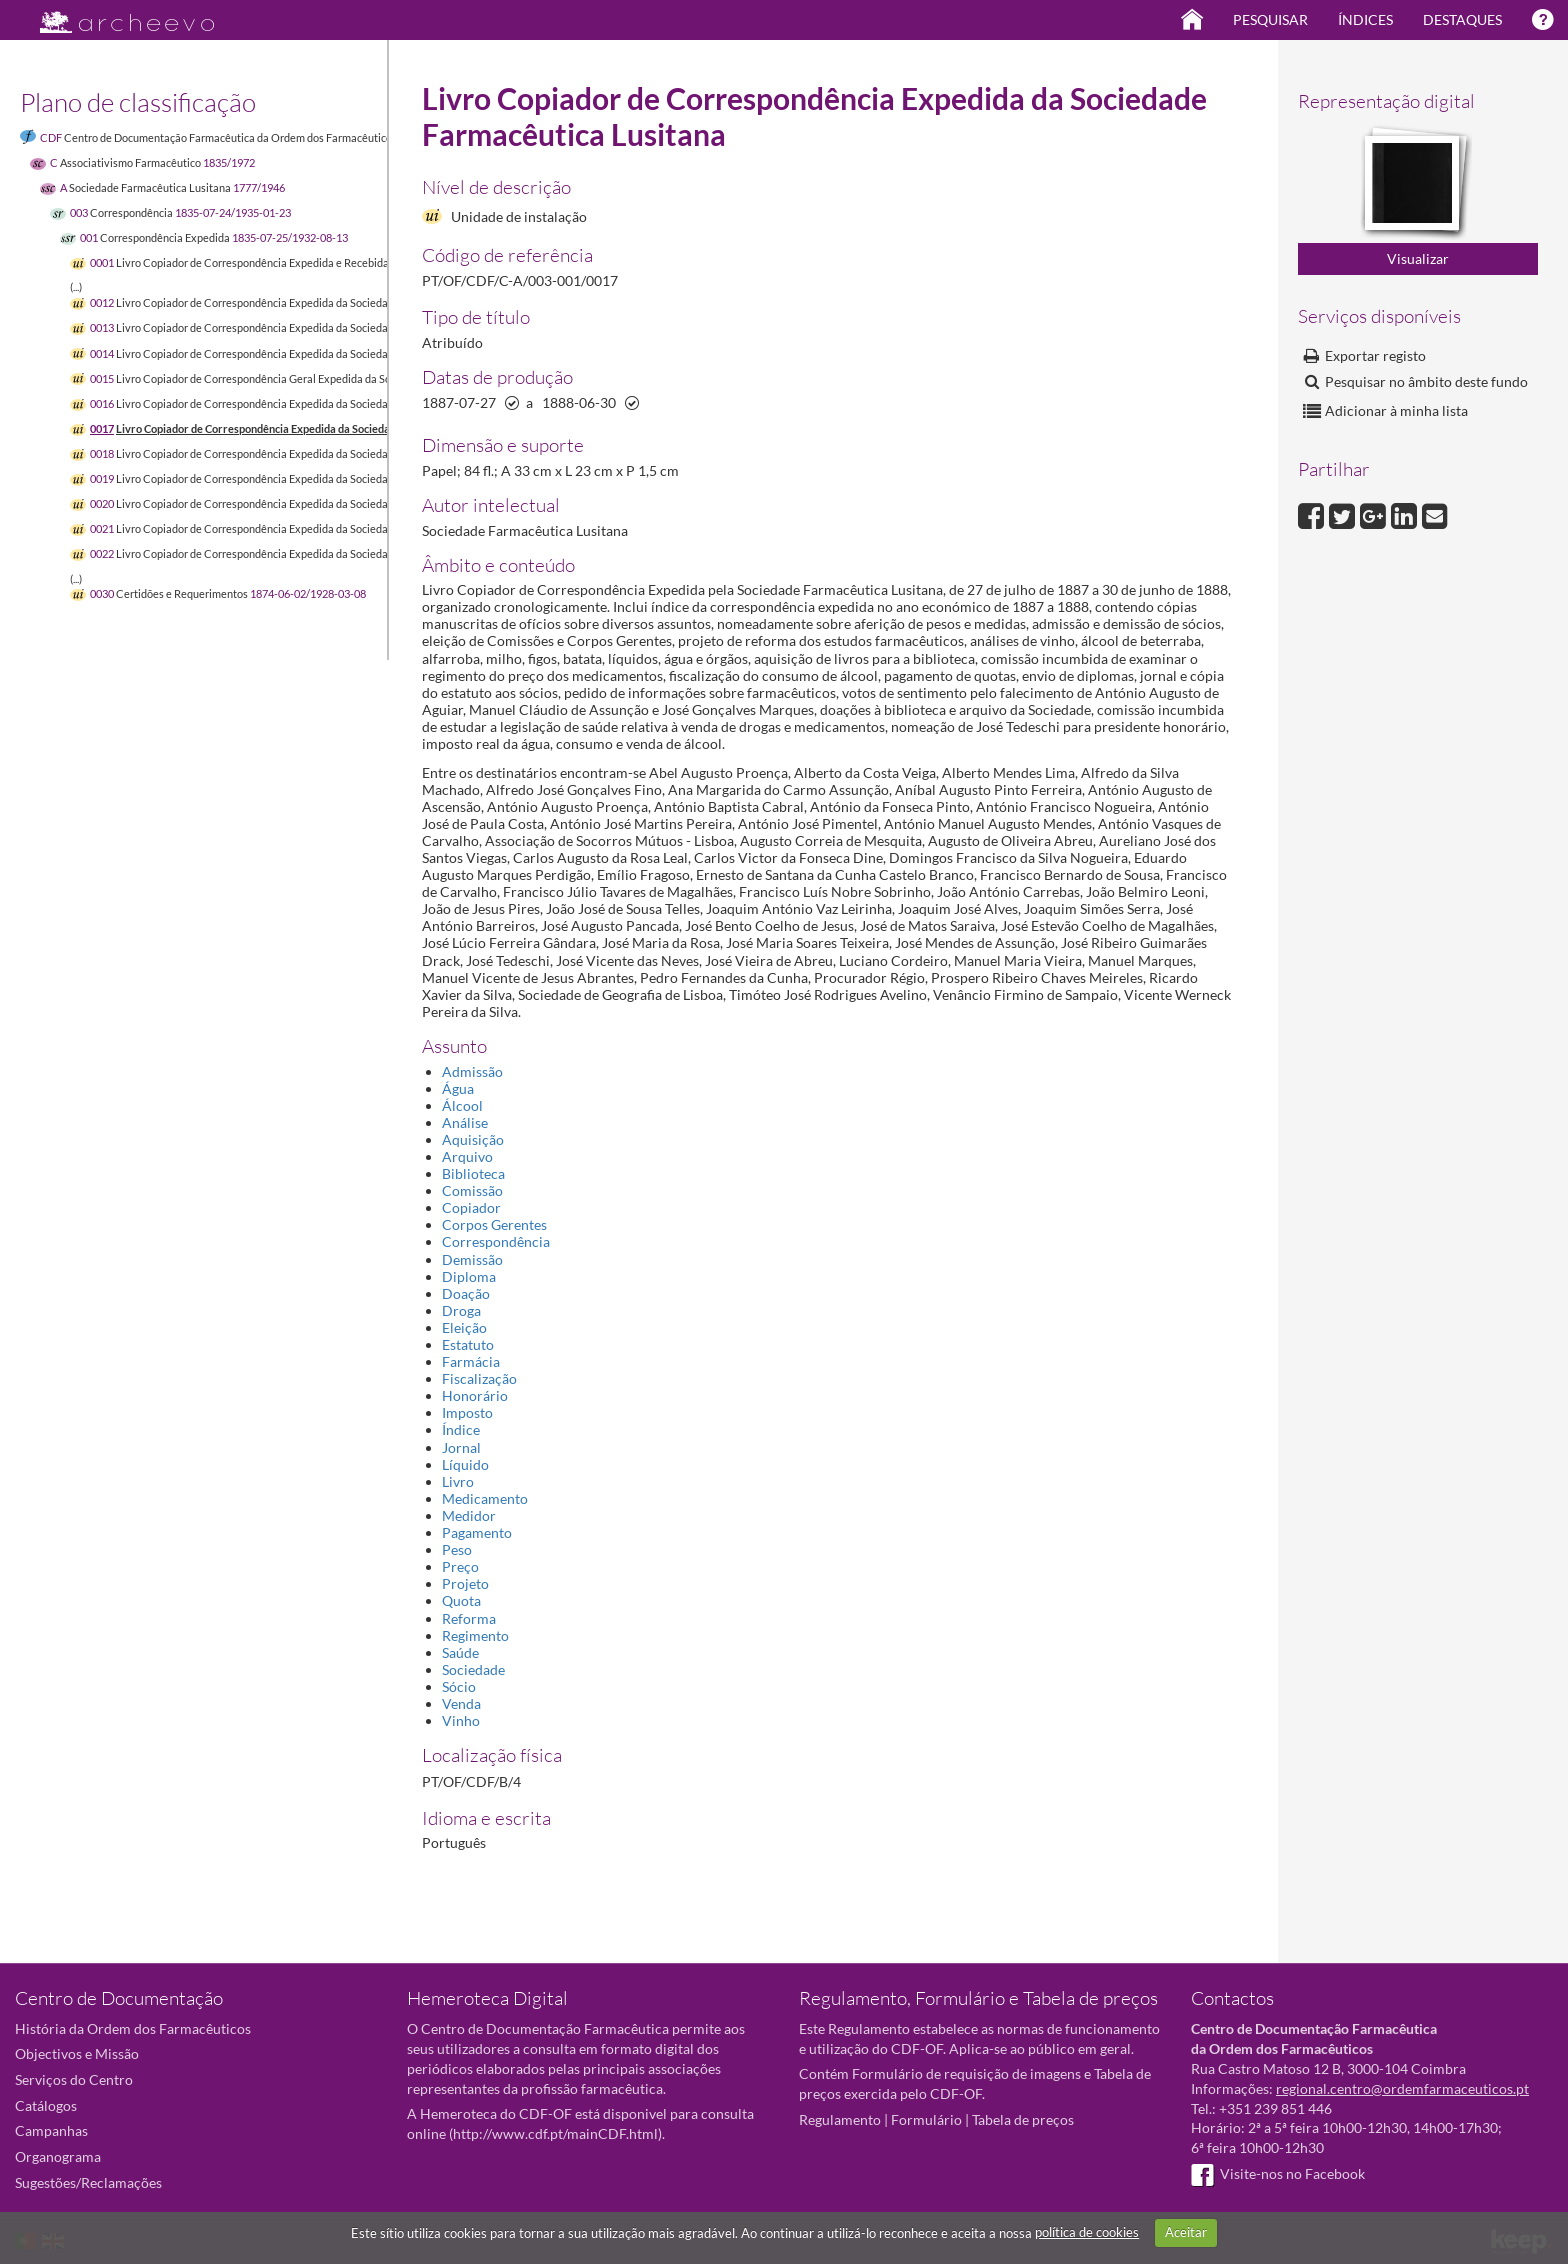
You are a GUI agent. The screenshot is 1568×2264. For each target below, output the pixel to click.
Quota (461, 1600)
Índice (461, 1429)
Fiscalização (479, 1378)
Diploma (469, 1276)
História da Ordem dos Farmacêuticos (133, 2028)
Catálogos (46, 2105)
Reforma (469, 1618)
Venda (461, 1703)
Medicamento (485, 1498)
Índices (1365, 19)
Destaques (1462, 19)
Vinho (461, 1720)
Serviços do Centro (74, 2079)
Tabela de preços (1023, 2119)
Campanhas (51, 2130)
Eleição (464, 1327)
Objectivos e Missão (77, 2053)
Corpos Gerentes (494, 1224)
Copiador (471, 1207)
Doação (466, 1293)
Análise (465, 1122)
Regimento (475, 1635)
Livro (458, 1481)
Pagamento (477, 1532)
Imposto (467, 1412)
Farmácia (471, 1361)
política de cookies (1087, 2232)
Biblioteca (473, 1173)
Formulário (926, 2119)
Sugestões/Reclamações (88, 2182)
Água (458, 1088)
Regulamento (840, 2119)
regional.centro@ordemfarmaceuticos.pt (1402, 2088)
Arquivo (467, 1156)
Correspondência (496, 1241)
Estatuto (468, 1344)
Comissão (472, 1190)
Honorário (475, 1395)
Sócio (459, 1686)
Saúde (460, 1652)
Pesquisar (1270, 19)
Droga (461, 1310)
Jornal (461, 1447)
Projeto (465, 1583)
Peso (457, 1549)
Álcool (462, 1105)
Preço (460, 1566)
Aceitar (1186, 2232)
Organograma (58, 2156)
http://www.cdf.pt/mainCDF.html (555, 2133)
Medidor (469, 1515)
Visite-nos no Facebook (1278, 2173)
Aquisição (473, 1139)
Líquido (465, 1464)
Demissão (472, 1259)
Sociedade (473, 1669)
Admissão (472, 1071)
